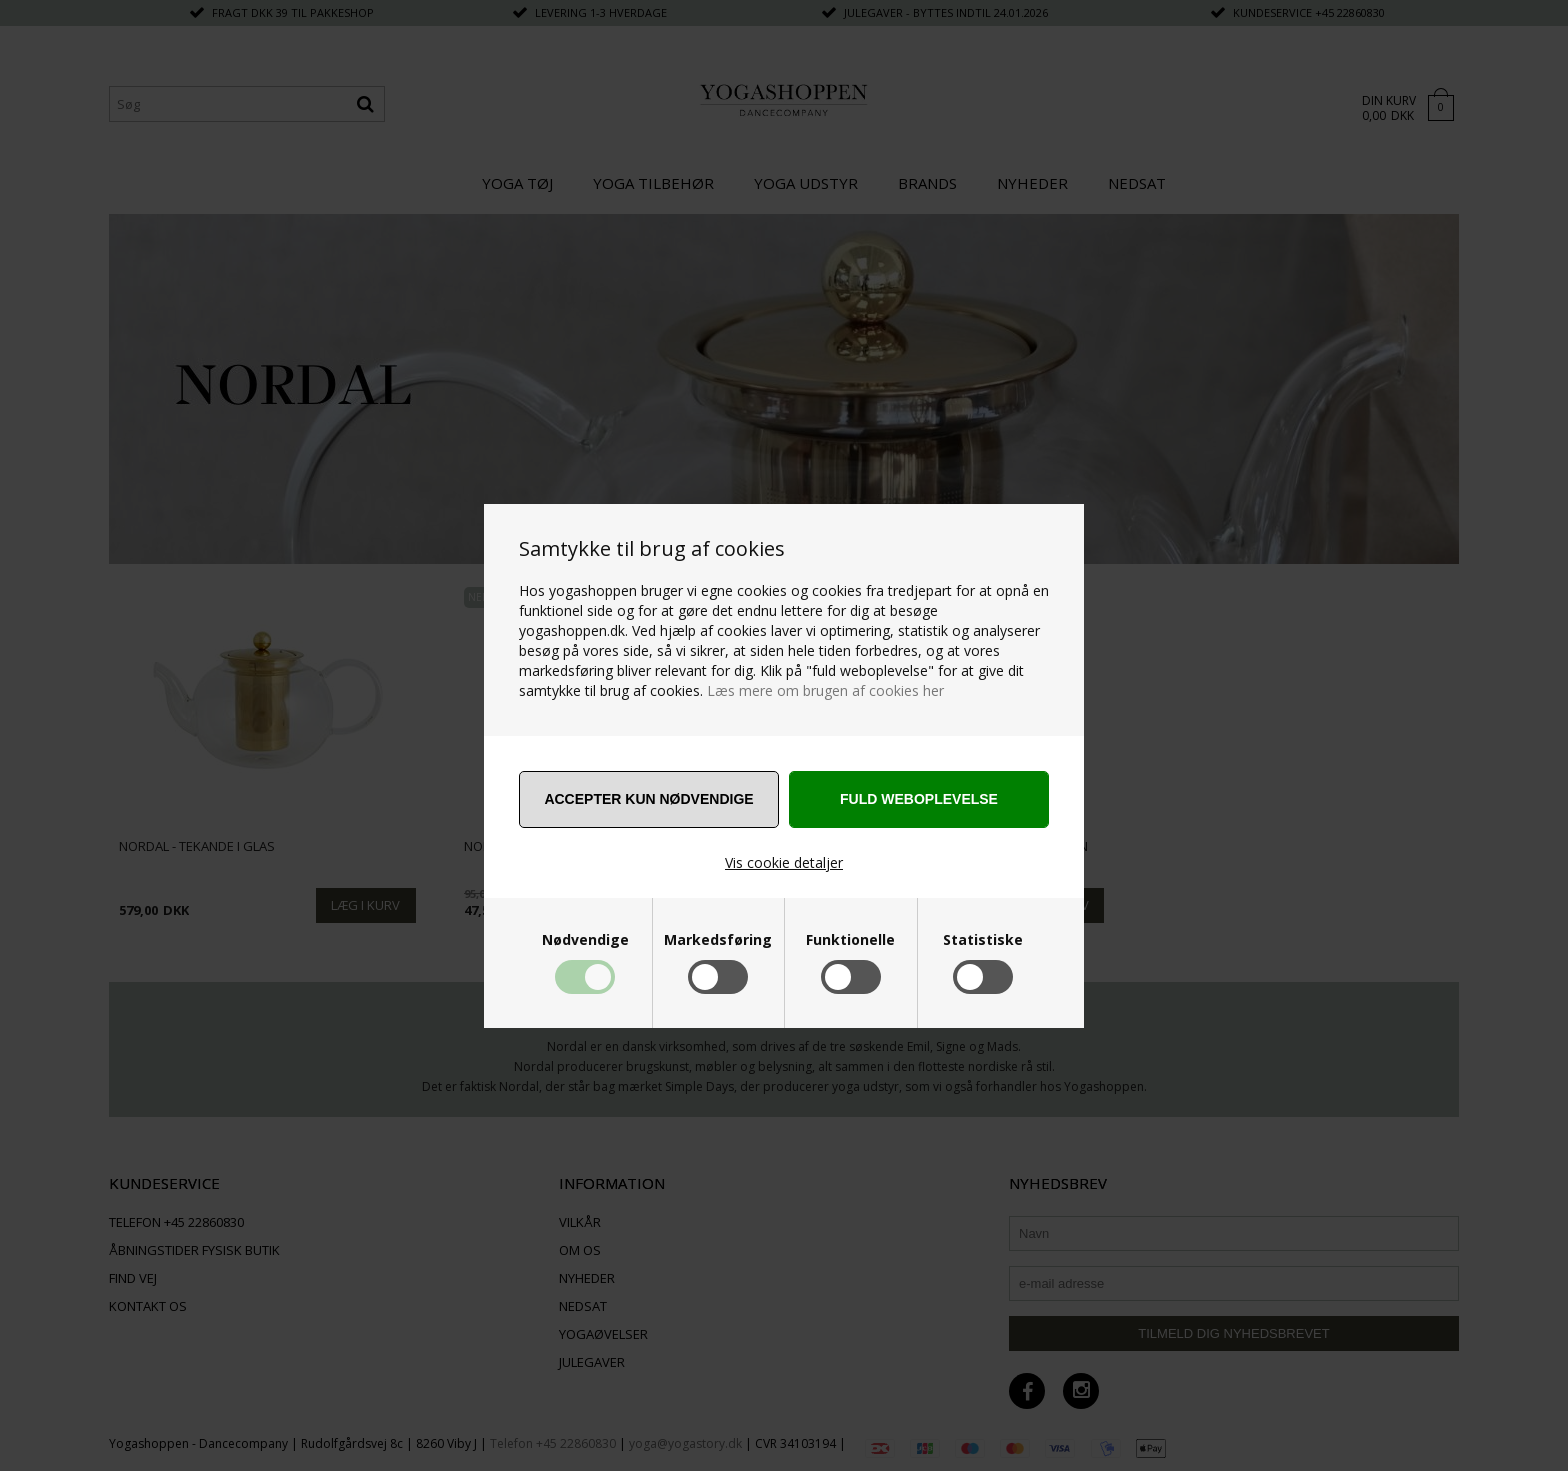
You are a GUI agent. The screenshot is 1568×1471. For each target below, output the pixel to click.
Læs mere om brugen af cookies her (825, 690)
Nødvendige (585, 940)
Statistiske (983, 940)
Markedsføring (718, 940)
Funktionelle (850, 940)
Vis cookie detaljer (784, 862)
